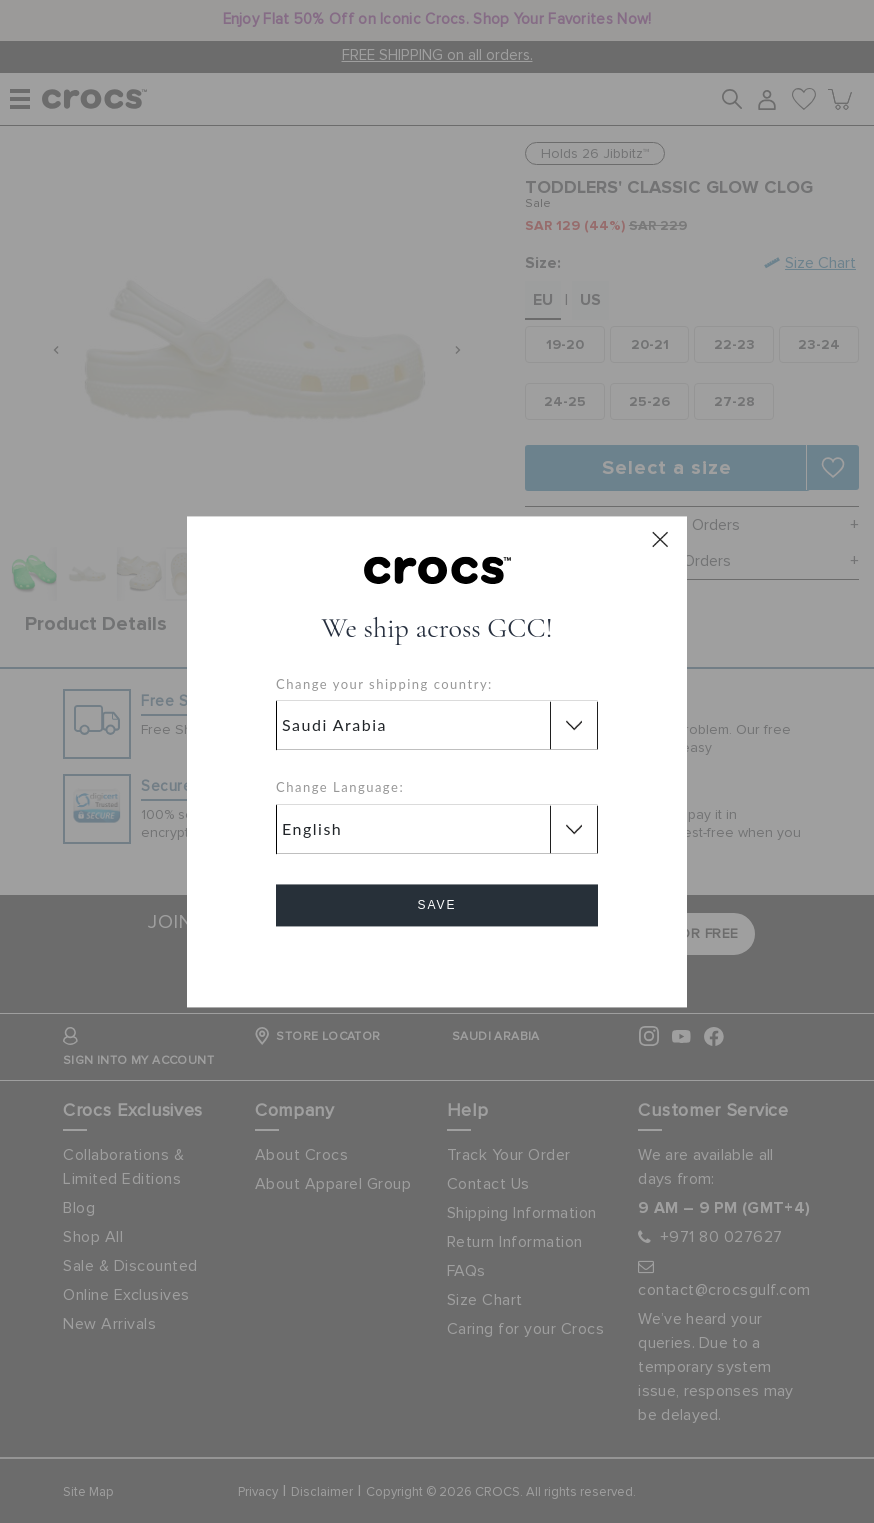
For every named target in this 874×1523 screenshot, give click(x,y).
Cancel (437, 961)
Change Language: (340, 788)
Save (436, 905)
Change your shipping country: (384, 684)
